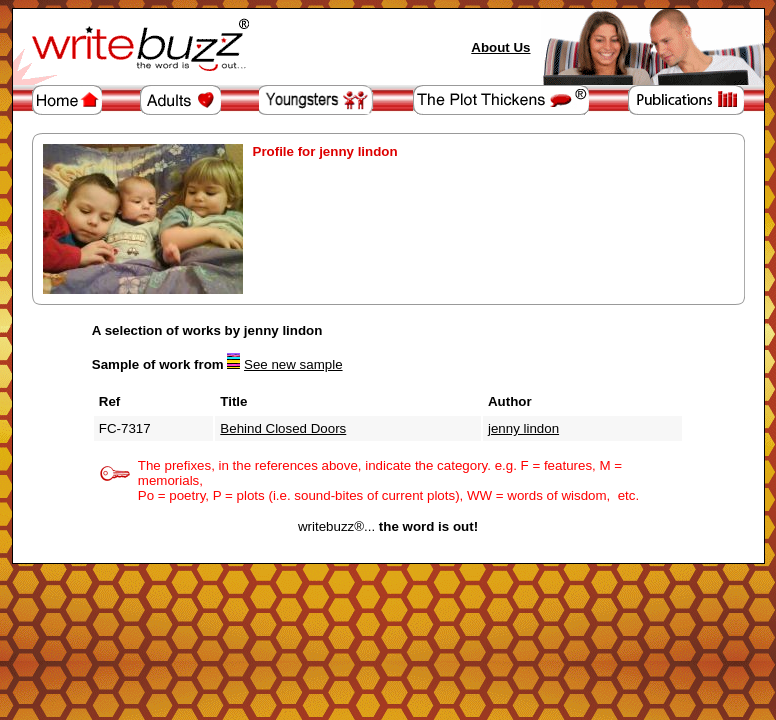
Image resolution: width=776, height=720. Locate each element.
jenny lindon (523, 428)
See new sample (293, 364)
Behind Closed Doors (283, 428)
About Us (500, 47)
